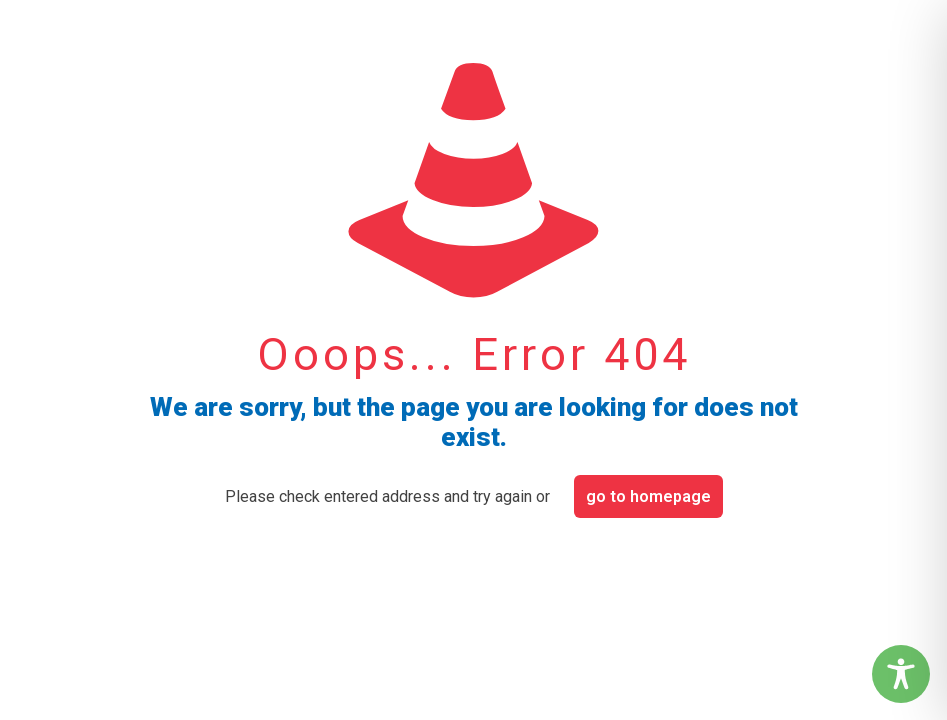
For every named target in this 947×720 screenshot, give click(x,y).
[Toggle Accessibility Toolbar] (901, 674)
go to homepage (648, 496)
